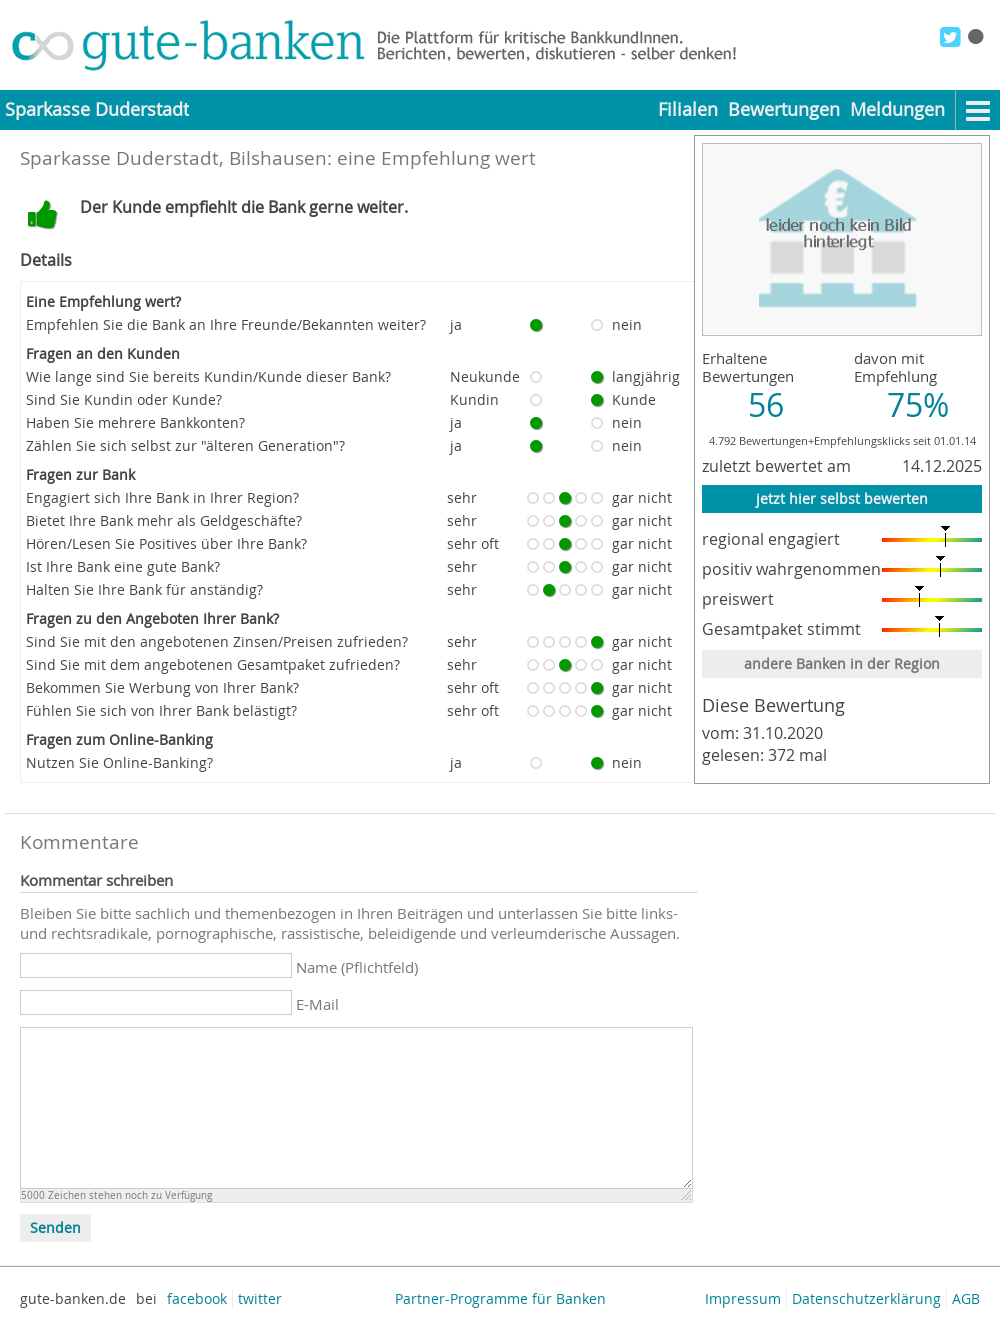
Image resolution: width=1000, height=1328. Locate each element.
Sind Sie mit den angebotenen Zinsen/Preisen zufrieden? (217, 641)
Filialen (688, 109)
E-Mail (317, 1004)
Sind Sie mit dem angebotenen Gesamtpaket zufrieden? (213, 664)
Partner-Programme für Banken (500, 1298)
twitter (260, 1298)
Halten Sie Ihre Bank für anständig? (144, 589)
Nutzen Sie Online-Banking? (119, 762)
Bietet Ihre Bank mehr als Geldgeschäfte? (164, 520)
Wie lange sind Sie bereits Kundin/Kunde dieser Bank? (208, 376)
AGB (966, 1298)
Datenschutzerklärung (866, 1298)
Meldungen (897, 109)
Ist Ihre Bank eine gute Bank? (123, 566)
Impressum (743, 1298)
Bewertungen (784, 109)
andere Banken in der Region (842, 663)
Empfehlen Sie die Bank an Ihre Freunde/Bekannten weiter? (226, 324)
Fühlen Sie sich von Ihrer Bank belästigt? (161, 710)
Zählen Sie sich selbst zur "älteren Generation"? (185, 445)
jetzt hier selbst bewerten (842, 498)
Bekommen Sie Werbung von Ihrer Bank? (162, 687)
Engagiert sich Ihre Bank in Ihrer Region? (162, 497)
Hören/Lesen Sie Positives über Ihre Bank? (166, 543)
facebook (197, 1298)
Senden (55, 1228)
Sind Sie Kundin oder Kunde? (124, 399)
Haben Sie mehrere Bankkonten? (135, 422)
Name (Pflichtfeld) (357, 967)
